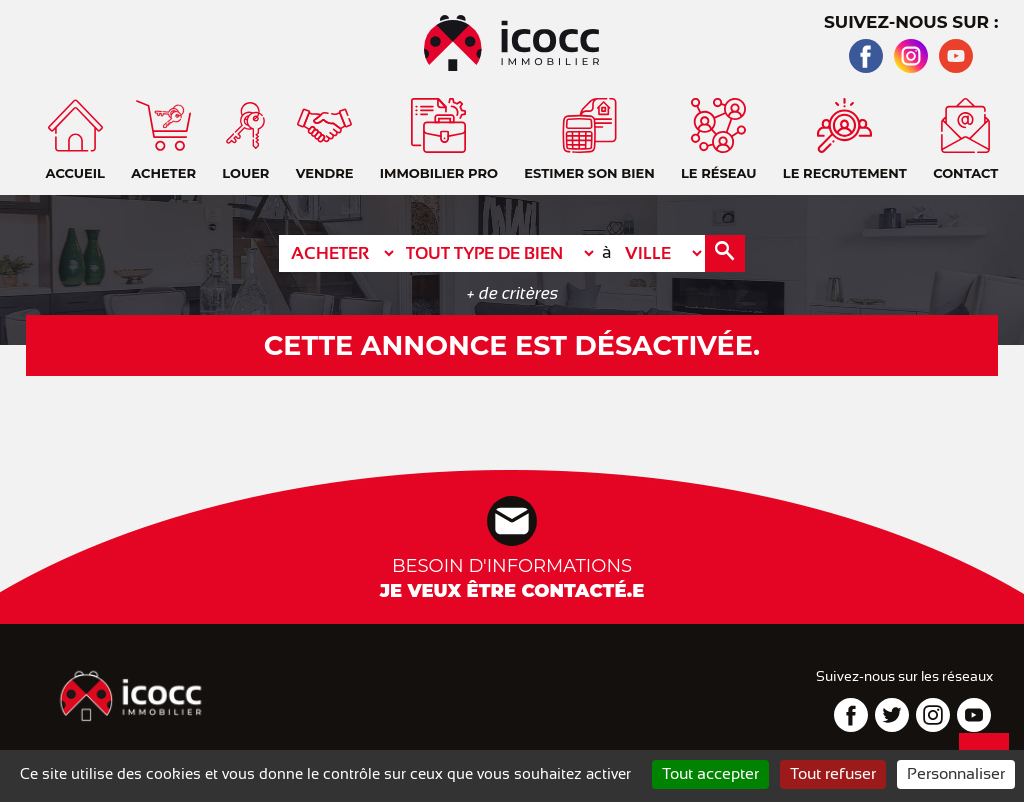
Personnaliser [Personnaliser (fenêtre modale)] (956, 774)
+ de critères (512, 293)
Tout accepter (710, 774)
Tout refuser (833, 774)
